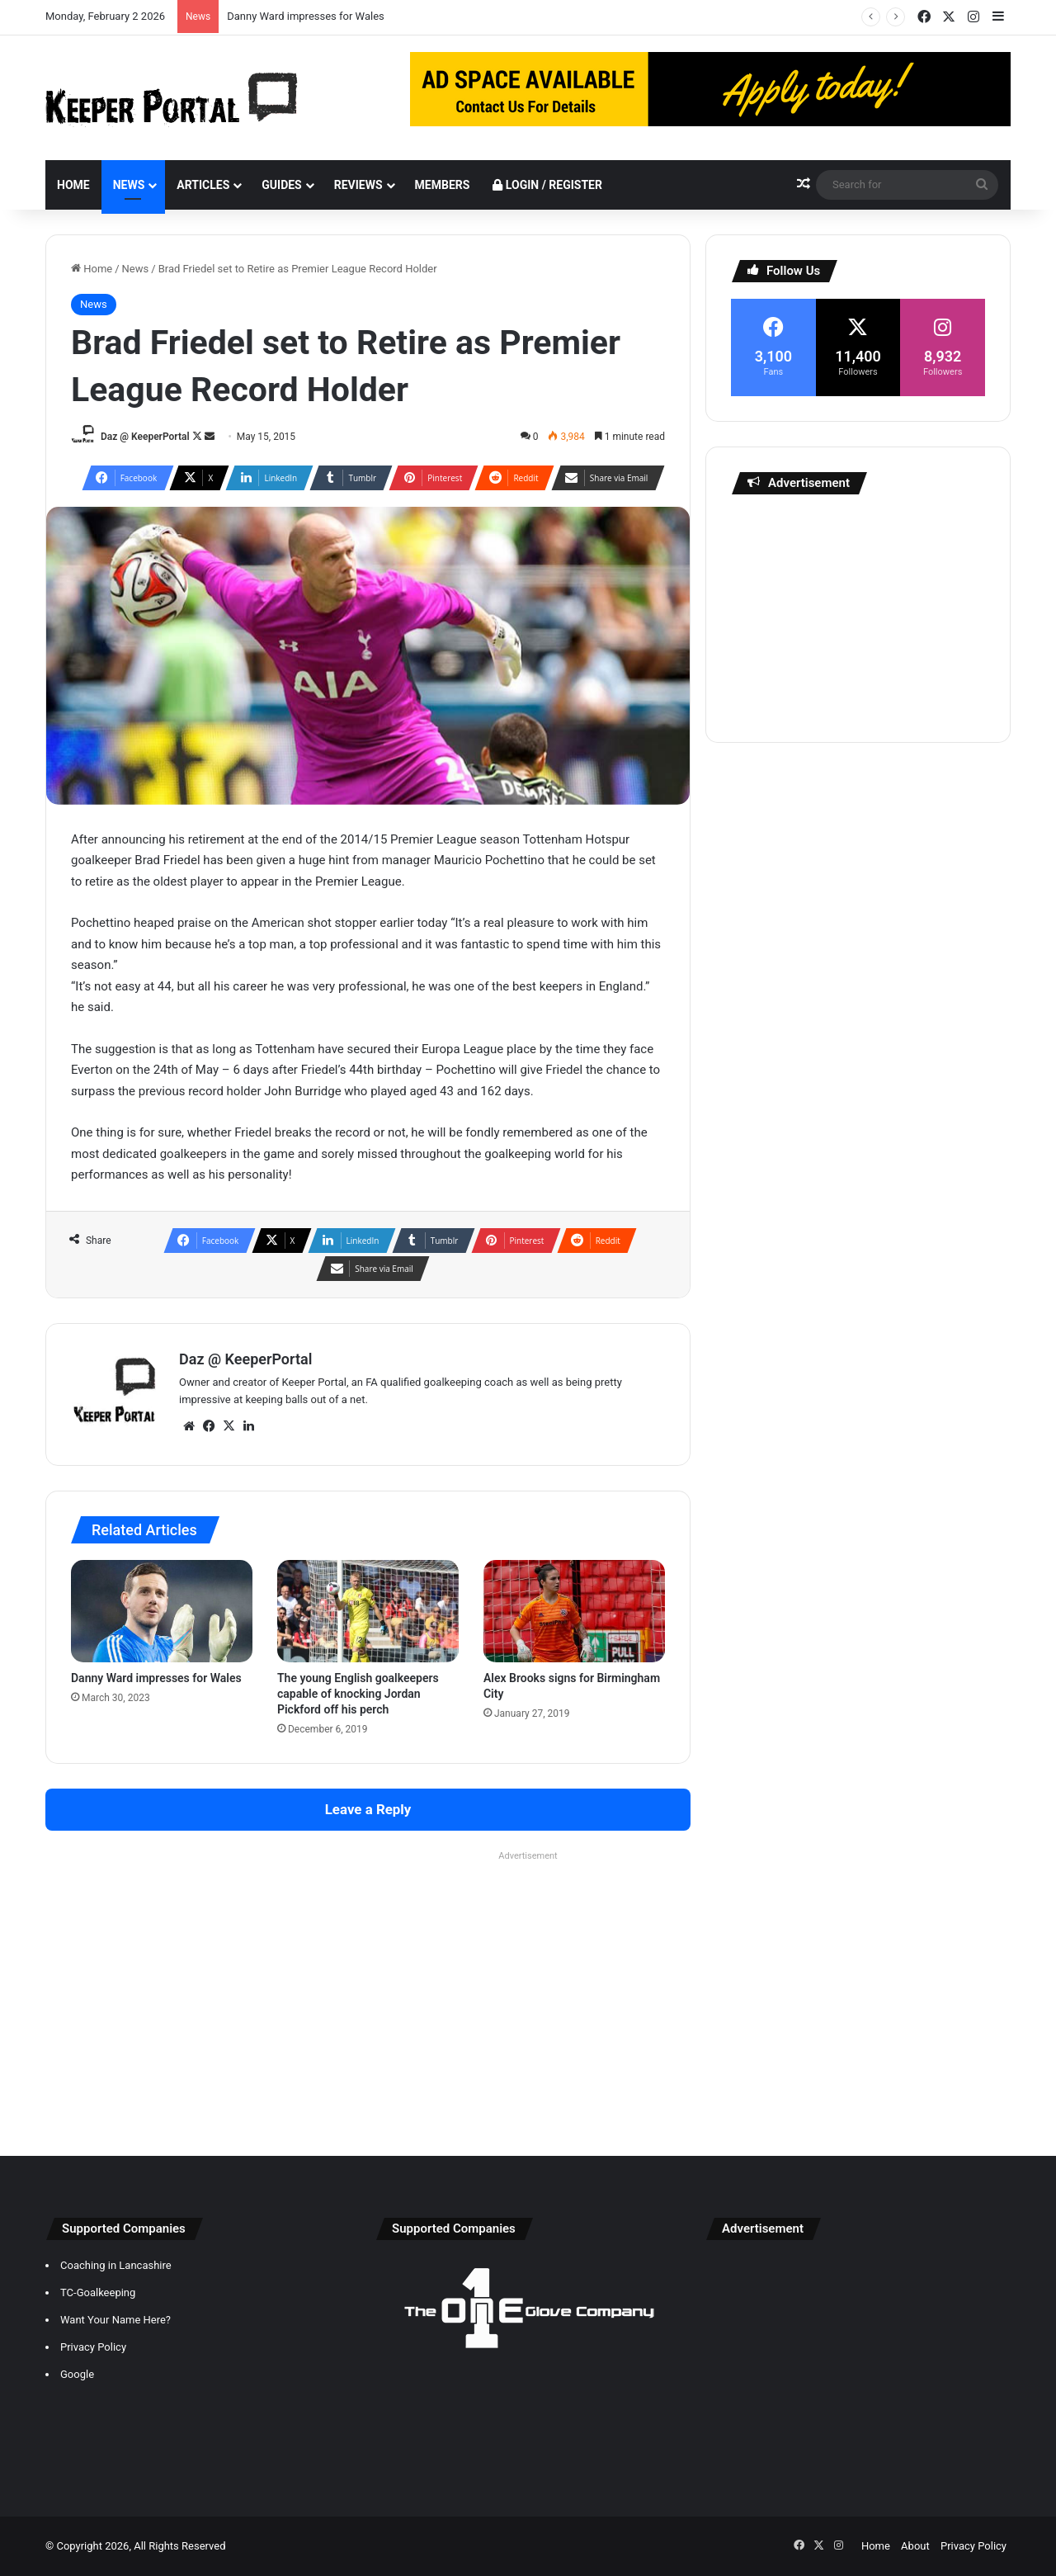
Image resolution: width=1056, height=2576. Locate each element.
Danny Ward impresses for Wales (305, 16)
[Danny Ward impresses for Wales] (161, 1611)
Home (73, 184)
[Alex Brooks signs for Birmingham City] (574, 1611)
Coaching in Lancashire (116, 2265)
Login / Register (547, 184)
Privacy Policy (93, 2347)
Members (442, 184)
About (915, 2546)
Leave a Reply (368, 1809)
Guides (281, 184)
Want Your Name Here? (115, 2320)
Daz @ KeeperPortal (145, 436)
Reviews (358, 184)
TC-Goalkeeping (97, 2292)
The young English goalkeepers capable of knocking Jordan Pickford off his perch (358, 1693)
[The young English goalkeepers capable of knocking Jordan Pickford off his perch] (368, 1611)
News (129, 184)
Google (77, 2374)
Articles (203, 184)
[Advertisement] (858, 614)
